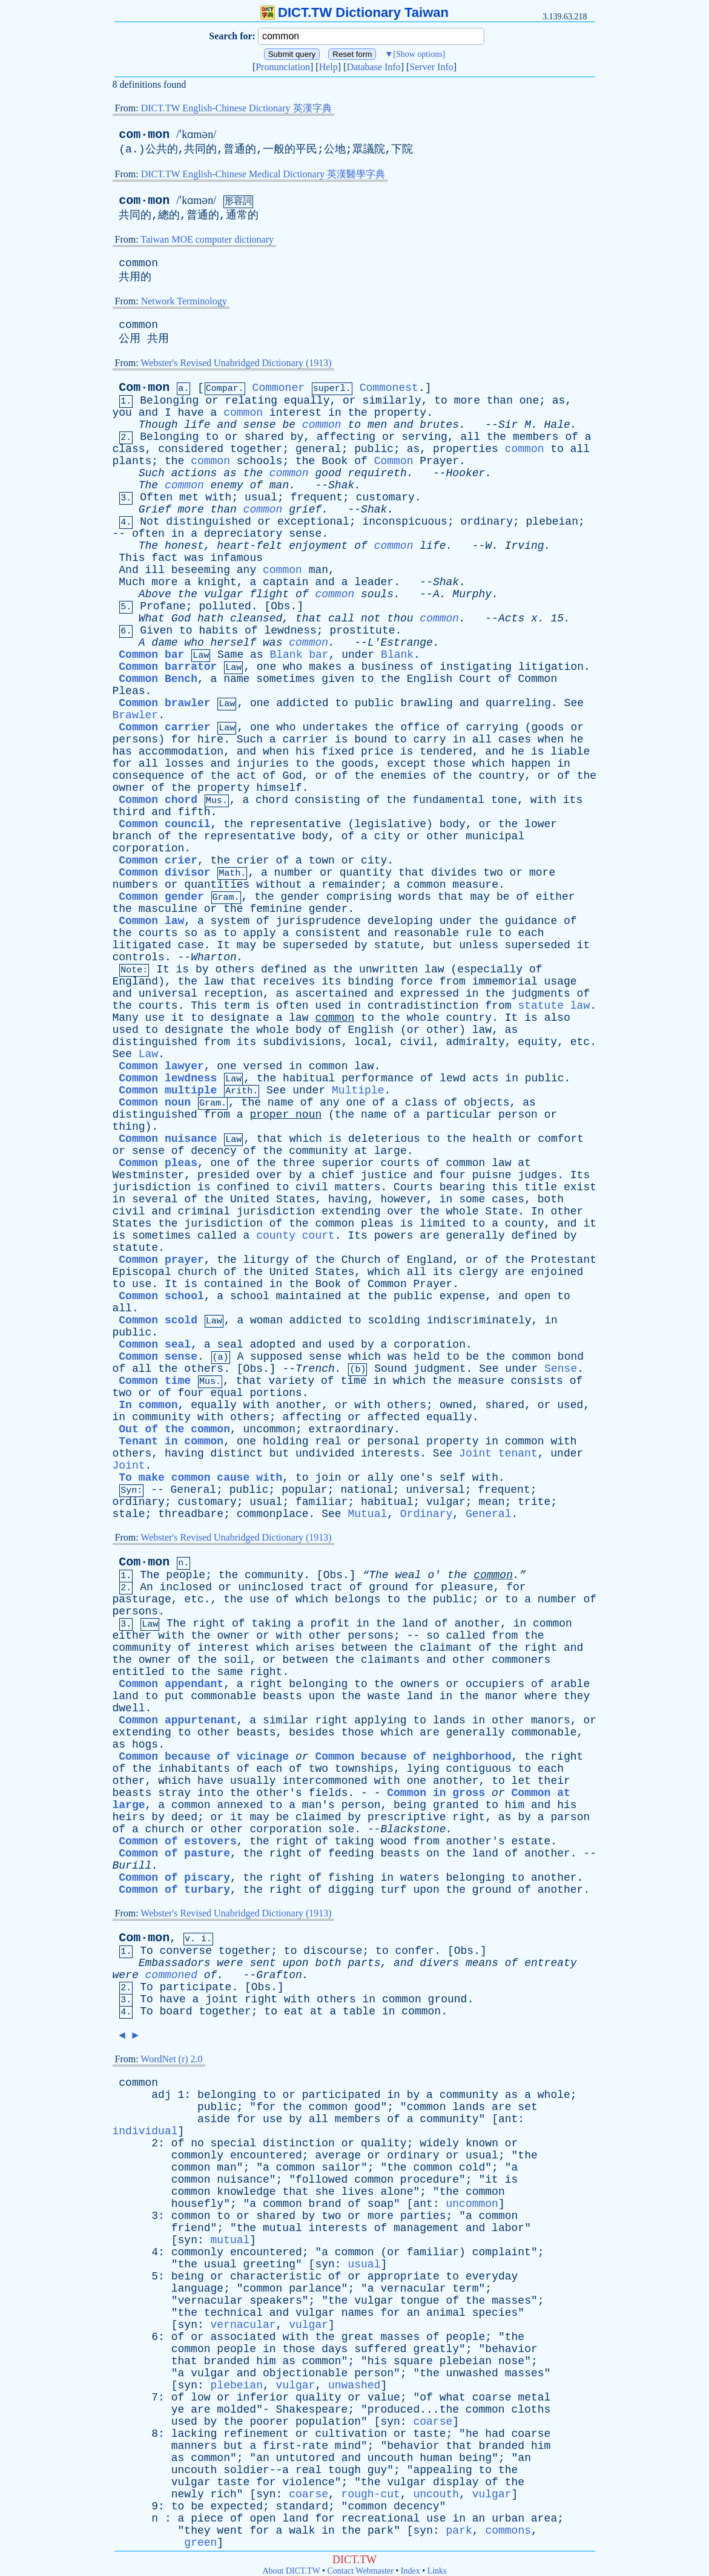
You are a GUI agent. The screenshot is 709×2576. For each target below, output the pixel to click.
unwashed (472, 2373)
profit (330, 1623)
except (406, 764)
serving (424, 437)
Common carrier (164, 727)
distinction (299, 2143)
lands (449, 1720)
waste (384, 1696)
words (414, 897)
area (544, 2518)
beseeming (200, 570)
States (295, 1199)
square (413, 2361)
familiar (321, 1502)
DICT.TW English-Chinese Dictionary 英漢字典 (236, 108)
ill (155, 570)
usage (560, 981)
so (190, 933)
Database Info (373, 67)
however (403, 1199)
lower (540, 824)
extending (351, 1211)
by (297, 437)
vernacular (413, 2289)
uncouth (391, 2458)
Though (158, 425)
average (338, 2155)
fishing (351, 1878)
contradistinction (423, 1006)
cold (472, 2167)
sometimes (285, 679)
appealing (442, 2470)
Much (132, 582)
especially (490, 969)
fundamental (448, 800)
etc (580, 1042)
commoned (171, 1975)
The (148, 485)
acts (485, 1078)
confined (243, 1187)
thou (400, 618)
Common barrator (168, 667)
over (269, 1175)
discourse (332, 1951)
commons (508, 2531)
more (467, 401)
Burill (132, 1866)
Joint (129, 1466)
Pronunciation (283, 67)
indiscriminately (479, 1320)
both (551, 1199)
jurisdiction (152, 1187)
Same (230, 655)
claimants (390, 1660)
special (234, 2143)
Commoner (278, 388)
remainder (351, 885)
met (189, 497)
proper (269, 1115)
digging (351, 1890)
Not (149, 522)
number (294, 873)
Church (361, 1260)
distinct (237, 1453)
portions (275, 1393)
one (529, 401)
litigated (142, 945)
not (370, 618)
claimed (318, 1817)
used (328, 1006)
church (197, 1272)
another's (475, 1841)
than (500, 401)
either (555, 897)
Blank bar (298, 655)
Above (155, 594)
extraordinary (351, 1429)
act (246, 776)
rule (479, 933)
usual (261, 497)
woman (266, 1320)
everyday (492, 2276)
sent (262, 1963)
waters (420, 1878)
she (324, 2192)
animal (446, 2313)
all (470, 437)
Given (156, 630)
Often (156, 497)
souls (377, 594)
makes (325, 667)
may (480, 897)
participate (196, 1987)
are (429, 1236)
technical (233, 2313)
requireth (377, 473)
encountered (266, 2155)
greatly (436, 2349)
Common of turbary (174, 1890)
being (410, 1805)
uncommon (269, 1429)
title (540, 1187)
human (436, 2458)
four (453, 1175)
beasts (282, 1696)
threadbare (190, 1514)
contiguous (479, 1769)
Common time (155, 1381)
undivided (324, 1453)
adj (161, 2095)
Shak (341, 485)
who (193, 643)
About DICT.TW (291, 2570)
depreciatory (243, 534)
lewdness (290, 630)
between (364, 1648)
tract (326, 1587)
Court (475, 679)
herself (234, 643)
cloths (530, 2410)
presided (223, 1175)
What (152, 618)
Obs (280, 606)
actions (194, 473)
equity (537, 1042)
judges (537, 1175)
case (191, 945)
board (176, 2011)
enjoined (557, 1272)
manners (194, 2446)
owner (129, 788)
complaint (501, 2252)
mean (491, 1502)
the (358, 413)
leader (374, 582)
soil (236, 1660)
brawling (426, 703)
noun (308, 1115)
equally (307, 401)
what (453, 2397)
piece (207, 2518)
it (583, 945)
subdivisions (302, 1042)
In (537, 1211)
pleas (377, 1224)
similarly (391, 401)
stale (129, 1514)
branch (132, 836)
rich (224, 2494)
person (518, 1115)
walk (302, 2531)
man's (318, 1805)
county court (295, 1236)
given (338, 679)
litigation (551, 667)
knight (217, 582)
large (390, 1151)
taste (429, 2434)
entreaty (550, 1963)
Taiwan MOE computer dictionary (207, 239)
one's (416, 1478)
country (502, 776)
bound (370, 739)
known (482, 2143)
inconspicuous (404, 522)
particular (459, 1115)
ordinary (487, 522)
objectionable (305, 2373)
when (551, 739)
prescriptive (407, 1817)
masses (511, 2301)
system (230, 921)
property (400, 413)
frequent (317, 497)
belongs (358, 1599)
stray (174, 1793)
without (279, 885)
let (521, 1781)
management (426, 2228)
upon (322, 1696)
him (514, 1805)
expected (237, 2506)
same (230, 1672)
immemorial (505, 981)
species (495, 2313)
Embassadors (175, 1963)
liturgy (266, 1260)
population (328, 2422)
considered (190, 449)
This (132, 558)
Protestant (563, 1260)
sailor (341, 2167)
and (148, 413)
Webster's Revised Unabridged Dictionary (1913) (235, 363)
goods (548, 727)
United (249, 1199)
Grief (155, 509)
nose (511, 2361)
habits (218, 630)
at (361, 1151)
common (138, 263)
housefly (197, 2204)
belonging (318, 1684)
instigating (476, 667)
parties (423, 2216)
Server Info (431, 67)
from (453, 981)
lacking (194, 2434)
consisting (327, 800)
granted (456, 1805)
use (155, 1018)
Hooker (466, 473)
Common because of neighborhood (413, 1757)
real (328, 1441)
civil (416, 1042)
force (416, 981)
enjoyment (318, 546)
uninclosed (270, 1587)
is (341, 739)
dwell (129, 1708)
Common (394, 461)
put (174, 1696)
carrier (305, 739)
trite (534, 1502)
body (453, 824)
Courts (413, 1187)
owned (456, 1405)
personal (394, 1441)
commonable (223, 1696)
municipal (495, 836)
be (288, 425)
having (348, 1199)
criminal (204, 1211)
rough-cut (370, 2494)
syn (187, 2240)
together (256, 449)
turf (393, 1890)
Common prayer (161, 1260)
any (246, 570)
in (334, 413)
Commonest (389, 388)
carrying (492, 727)
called (217, 1236)
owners (420, 1684)
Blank (397, 655)
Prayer (439, 461)
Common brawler (164, 703)
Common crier (158, 860)
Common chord (158, 800)
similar (286, 1720)
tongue (420, 2301)
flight (269, 594)
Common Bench (158, 679)
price (377, 752)
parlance (315, 2289)
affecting (346, 437)
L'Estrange (400, 643)
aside (213, 2119)
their (554, 1781)
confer (415, 1951)
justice (384, 1175)
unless (478, 945)
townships (364, 1769)
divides (454, 873)
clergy (478, 1272)
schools (260, 461)
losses (184, 764)
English (430, 679)
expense (463, 1296)
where (540, 1696)
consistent (328, 933)
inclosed (186, 1587)
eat (293, 2011)
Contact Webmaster (361, 2570)
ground (388, 1587)
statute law (554, 1006)
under (357, 655)
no (197, 2143)
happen (531, 764)
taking (271, 1623)
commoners (521, 1660)
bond (571, 1357)
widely (439, 2143)
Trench (315, 1369)
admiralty (475, 1042)
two (493, 873)
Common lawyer (161, 1066)
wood (393, 1841)
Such (152, 473)
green (200, 2543)
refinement (256, 2434)
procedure (429, 2180)
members (536, 437)
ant (508, 2119)
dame (164, 643)
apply (259, 933)
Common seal (155, 1345)
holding (286, 1441)
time (353, 1381)
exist (580, 1187)
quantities (216, 885)
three (298, 1163)
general (318, 449)
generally (475, 1236)
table (359, 2011)
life (197, 425)
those (449, 764)
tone (504, 800)
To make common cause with (200, 1478)
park (381, 2531)
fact (164, 558)
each (531, 933)
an (413, 2313)
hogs (145, 1745)
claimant (446, 1648)
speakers (275, 2301)
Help (328, 67)
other (442, 836)
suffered (380, 2349)
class (129, 449)
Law (148, 1054)
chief (338, 1175)
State (501, 1211)
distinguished (208, 522)
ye (178, 2410)
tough (344, 2470)
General (194, 1490)
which (488, 764)
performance (377, 1078)
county (524, 1224)
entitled (139, 1672)
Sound (390, 1369)
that (308, 618)
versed (263, 1066)
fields (328, 1793)
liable (570, 752)
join (328, 1478)
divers (439, 1963)
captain (286, 582)
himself (279, 788)
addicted (302, 703)
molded (236, 2410)
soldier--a (256, 2470)
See (574, 703)
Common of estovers (177, 1841)
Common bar (151, 655)
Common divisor (164, 873)
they (577, 1696)
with (218, 497)
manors (550, 1720)
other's (279, 1793)
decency (214, 1151)
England (136, 981)
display (456, 2482)
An (146, 1587)
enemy (227, 485)
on (433, 1853)
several (155, 1199)
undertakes (335, 727)
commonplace (273, 1514)
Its (580, 1175)
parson (570, 1817)
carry (430, 739)
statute (397, 945)
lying (423, 1769)
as (559, 401)
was (193, 558)
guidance (531, 921)
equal (227, 1393)
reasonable (426, 933)
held (427, 1357)
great (357, 2337)
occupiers (495, 1684)
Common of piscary (174, 1878)
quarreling (518, 703)
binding (371, 981)
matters (358, 1187)
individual (145, 2131)
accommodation (181, 752)
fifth (194, 812)
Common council (164, 824)
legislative (390, 824)
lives (357, 2192)
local (370, 1042)
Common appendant (171, 1684)
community (318, 1151)
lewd (453, 1078)
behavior (511, 2349)
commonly (197, 2155)
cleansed (256, 618)
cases (514, 739)
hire (210, 739)
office (420, 727)
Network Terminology (184, 301)
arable (570, 1684)
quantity (366, 873)
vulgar (223, 594)
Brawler (136, 715)
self (453, 1478)
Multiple (358, 1090)
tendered (446, 752)
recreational (380, 2518)
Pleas (129, 691)
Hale (557, 425)
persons (136, 739)
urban (508, 2518)
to (440, 401)
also (557, 1018)
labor (508, 2228)
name (236, 679)
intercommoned (324, 1781)
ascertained (331, 994)
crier (253, 860)
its (572, 800)
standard (302, 2506)
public (374, 449)
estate (531, 1841)
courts (158, 933)
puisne (492, 1175)
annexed (240, 1805)
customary (385, 497)
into (210, 1793)
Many (126, 1018)
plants (132, 461)
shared (264, 437)
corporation (149, 848)
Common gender (161, 897)
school (249, 1296)
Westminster (149, 1175)
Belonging (169, 401)
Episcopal (142, 1272)
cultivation (351, 2434)
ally (381, 1478)
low (200, 2397)
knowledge (246, 2192)
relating (251, 401)
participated (341, 2095)
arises (315, 1648)
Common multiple (168, 1090)
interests (390, 1453)
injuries (263, 764)
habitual (309, 1078)
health (492, 1139)
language (197, 2289)
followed (321, 2180)
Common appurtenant (177, 1720)
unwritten (388, 969)
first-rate (295, 2446)
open (537, 1296)
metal (534, 2397)
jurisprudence (318, 921)
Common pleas (158, 1163)
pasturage (142, 1599)
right (209, 1623)
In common (148, 1405)
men (377, 425)
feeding (351, 1853)
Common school (161, 1296)
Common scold (158, 1320)
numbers (136, 885)
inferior (263, 2397)
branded (227, 2361)
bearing (463, 1187)
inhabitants (194, 1769)
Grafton (279, 1975)
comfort (561, 1139)
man (279, 485)
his (305, 752)
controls (139, 957)
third (129, 812)
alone (396, 2192)
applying (380, 1720)
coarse (492, 2397)
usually (253, 1781)
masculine (168, 909)
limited (443, 1224)
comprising (359, 897)
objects (487, 1102)
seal (230, 1345)
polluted (225, 606)
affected (394, 1417)
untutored (305, 2458)
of (571, 437)
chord (272, 800)
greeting (269, 2264)
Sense (560, 1369)
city (387, 836)
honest (184, 546)
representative (295, 824)
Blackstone (413, 1829)
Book (335, 461)
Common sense (158, 1357)
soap (381, 2204)
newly (187, 2494)
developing (400, 921)
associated (243, 2337)
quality (384, 2143)
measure (475, 885)
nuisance (243, 2180)
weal (408, 1575)
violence (308, 2482)
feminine (275, 909)
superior (348, 1163)
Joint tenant (498, 1453)
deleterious (384, 1139)
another (299, 1405)
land (415, 1623)
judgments (541, 994)
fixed (338, 752)
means (482, 1963)
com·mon (144, 135)
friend (191, 2228)
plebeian (552, 522)
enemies (404, 776)
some (472, 1199)
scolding (394, 1320)
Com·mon (144, 388)
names (357, 2313)
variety (292, 1381)
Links (437, 2570)
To (146, 1951)
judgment (440, 1369)
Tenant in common (171, 1441)
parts (364, 1963)
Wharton (214, 957)
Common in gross (436, 1793)
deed (184, 1817)
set (527, 2107)
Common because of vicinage (204, 1757)
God (181, 618)
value (384, 2397)
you (122, 413)
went (230, 2531)
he (577, 739)
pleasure (467, 1587)
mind (348, 2446)
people (185, 1575)
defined (284, 969)
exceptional (313, 522)
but (442, 945)
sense (259, 425)
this (505, 1187)
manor (501, 1696)
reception (233, 994)
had (494, 2434)
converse (186, 1951)
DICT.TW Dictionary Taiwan (354, 12)
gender (300, 897)
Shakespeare (312, 2410)
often (148, 534)
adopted (272, 1345)
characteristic (276, 2276)
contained (233, 1284)
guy (377, 2470)
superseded (315, 945)
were (230, 1963)
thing (129, 1127)
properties (465, 449)
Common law (151, 921)
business (387, 667)
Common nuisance (168, 1139)
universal (168, 994)
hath (210, 618)
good (328, 473)
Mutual (367, 1514)
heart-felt (249, 546)
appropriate (404, 2276)
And (128, 570)
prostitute (362, 630)
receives (289, 981)
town (322, 860)
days (335, 2349)
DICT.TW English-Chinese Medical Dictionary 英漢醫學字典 (263, 174)
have (191, 413)
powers (394, 1236)
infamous (237, 558)
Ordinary (426, 1514)
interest (295, 413)
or (212, 401)
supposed (276, 1357)
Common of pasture (174, 1853)
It (223, 945)
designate (240, 1018)
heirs (129, 1817)
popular (305, 1490)
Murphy (472, 594)
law (434, 969)
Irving (524, 546)
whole (423, 1018)
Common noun (155, 1102)
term (236, 1006)
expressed (429, 994)
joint (221, 1999)
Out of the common (174, 1429)
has (122, 752)
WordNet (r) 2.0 (171, 2059)
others (234, 969)
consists (536, 1381)
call (341, 618)
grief (305, 509)
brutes (439, 425)
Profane (163, 606)
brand (325, 2204)
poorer (269, 2422)
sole (341, 1829)
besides (312, 1732)
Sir (508, 425)
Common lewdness (168, 1078)
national (366, 1490)
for (181, 739)
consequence (149, 776)
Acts (511, 618)
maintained (308, 1296)
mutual (282, 2228)
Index (410, 2570)
